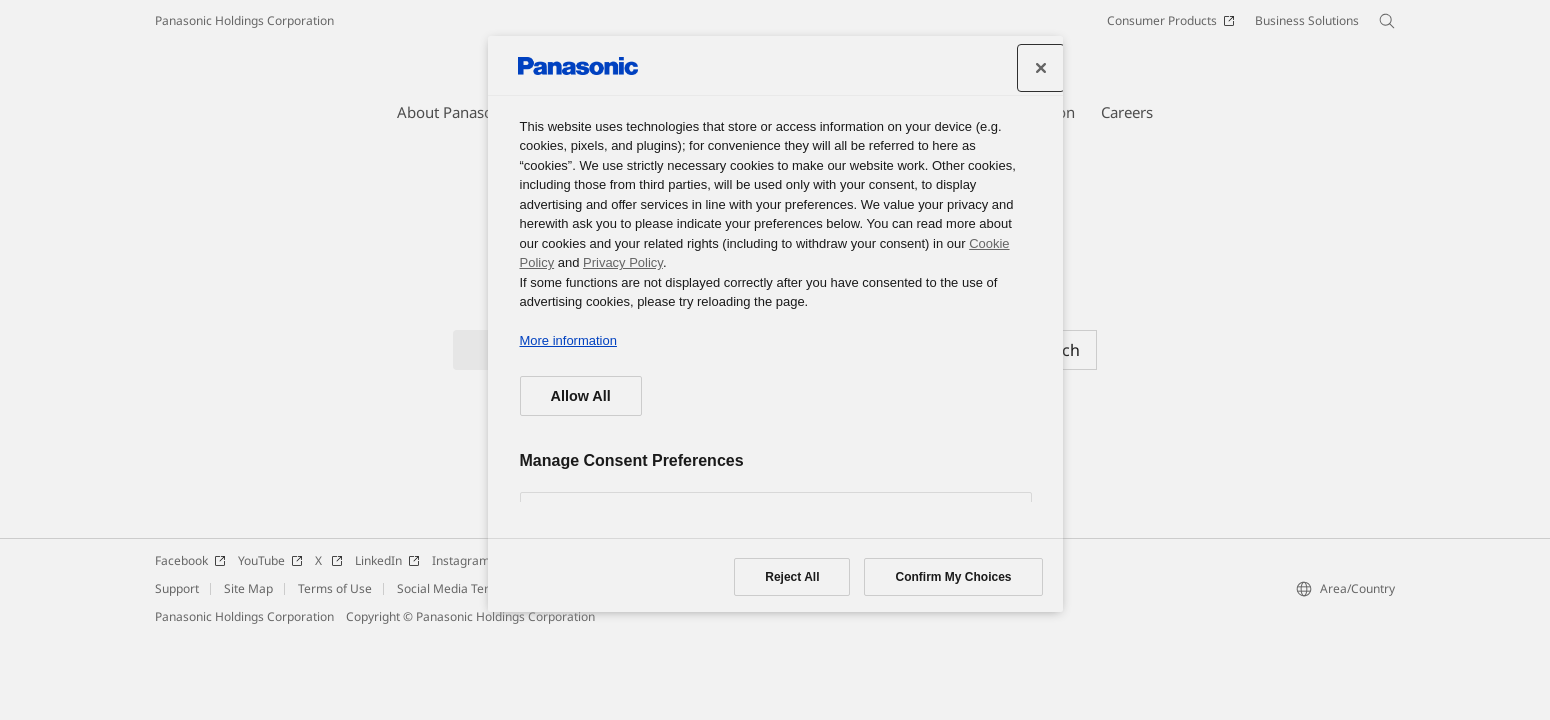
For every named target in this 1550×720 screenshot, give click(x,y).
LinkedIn (387, 560)
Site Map (248, 588)
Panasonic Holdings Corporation (244, 20)
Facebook (190, 560)
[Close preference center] (1041, 68)
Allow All (581, 396)
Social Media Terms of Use (471, 588)
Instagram (470, 560)
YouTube (270, 560)
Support (177, 588)
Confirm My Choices (953, 577)
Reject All (792, 577)
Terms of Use (335, 588)
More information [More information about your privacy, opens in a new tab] (568, 340)
